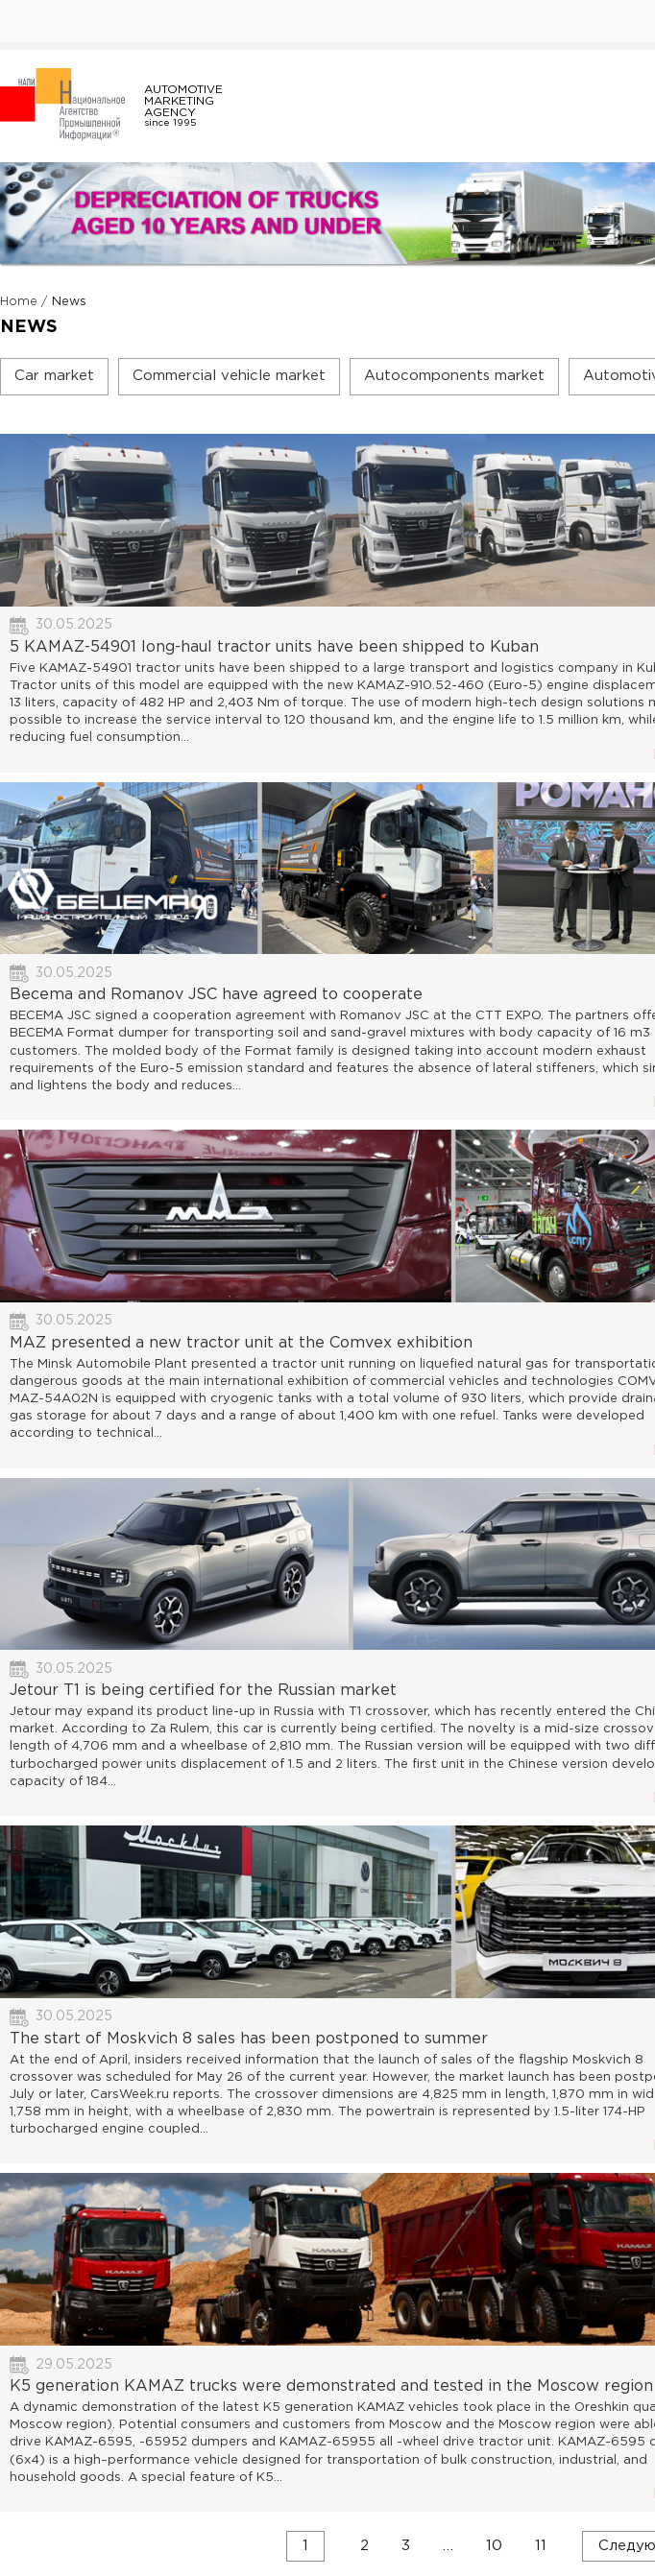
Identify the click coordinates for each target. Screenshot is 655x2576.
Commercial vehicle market (229, 376)
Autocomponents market (454, 376)
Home (18, 302)
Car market (54, 376)
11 (540, 2545)
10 (494, 2545)
